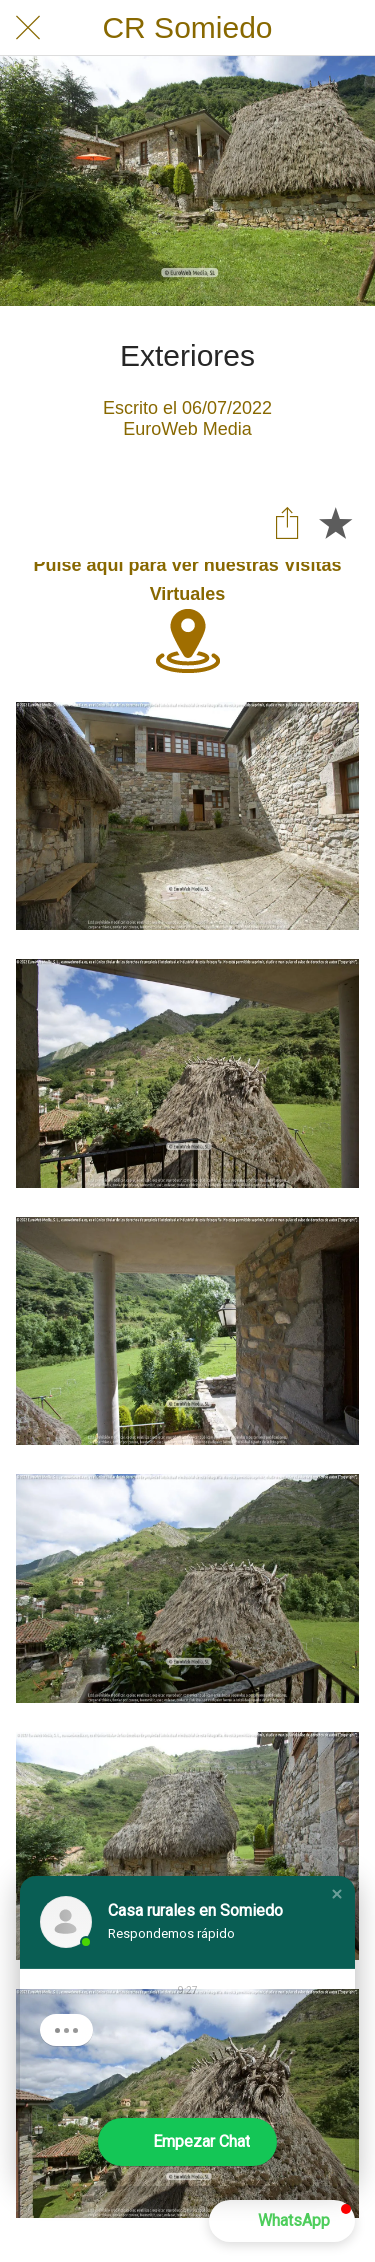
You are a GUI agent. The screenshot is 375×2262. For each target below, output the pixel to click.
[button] (337, 1894)
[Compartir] (287, 522)
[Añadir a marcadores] (335, 522)
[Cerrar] (28, 28)
